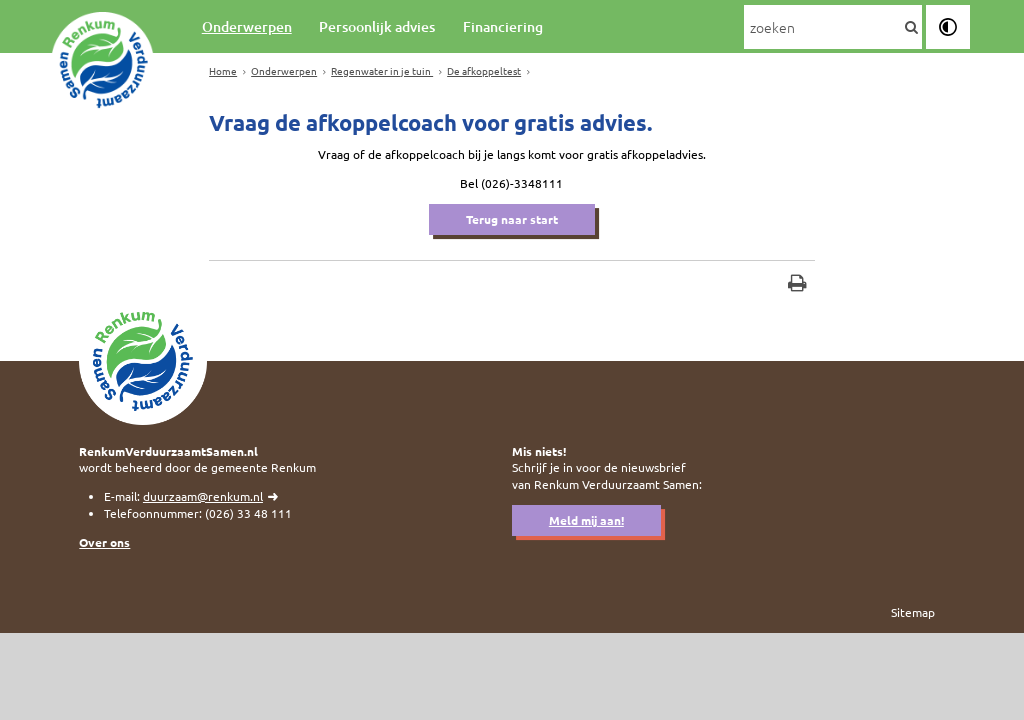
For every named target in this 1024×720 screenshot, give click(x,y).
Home (223, 70)
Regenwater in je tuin (382, 70)
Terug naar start (512, 219)
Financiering (503, 26)
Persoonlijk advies (377, 26)
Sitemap (913, 612)
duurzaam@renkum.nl (203, 496)
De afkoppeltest (484, 70)
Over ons (104, 542)
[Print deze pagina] (797, 285)
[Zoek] (911, 28)
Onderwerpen (247, 26)
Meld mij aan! (586, 520)
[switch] (948, 27)
